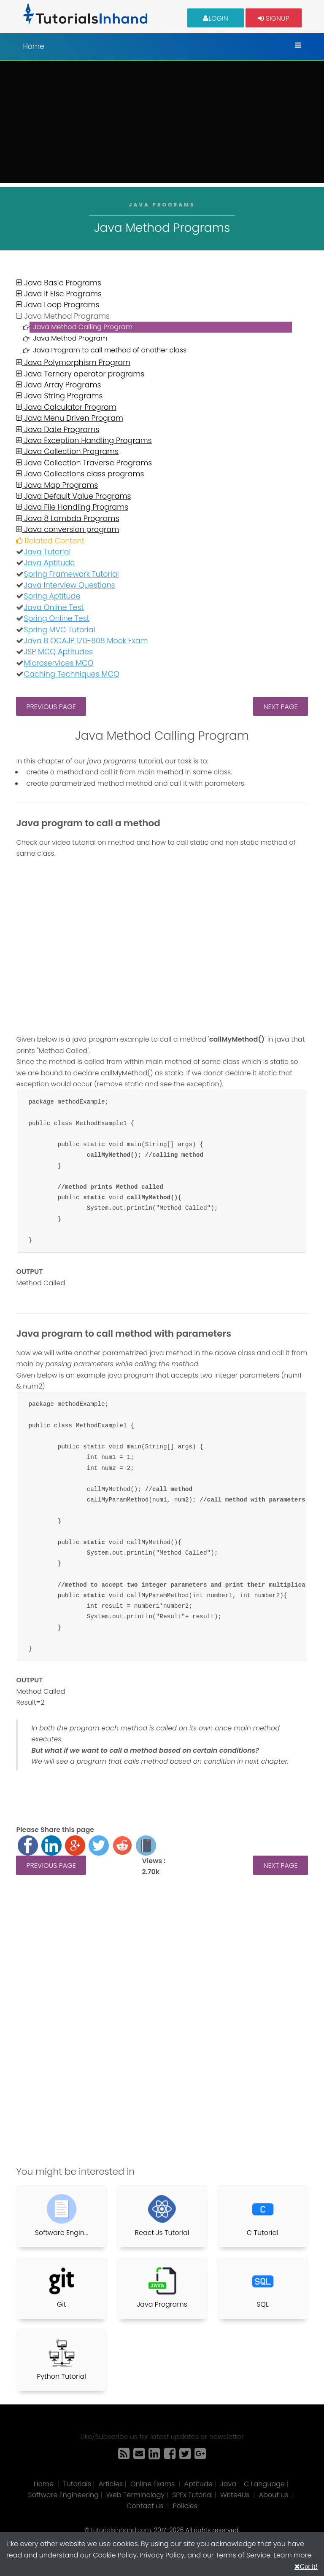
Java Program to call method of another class (109, 350)
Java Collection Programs (67, 451)
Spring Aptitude (52, 596)
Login (215, 18)
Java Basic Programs (58, 283)
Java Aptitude (49, 563)
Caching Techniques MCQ (71, 674)
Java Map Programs (57, 485)
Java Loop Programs (57, 305)
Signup (273, 18)
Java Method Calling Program (82, 327)
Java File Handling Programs (72, 507)
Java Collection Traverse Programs (84, 463)
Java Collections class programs (80, 474)
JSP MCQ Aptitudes (58, 652)
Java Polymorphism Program (73, 362)
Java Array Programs (58, 385)
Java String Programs (59, 396)
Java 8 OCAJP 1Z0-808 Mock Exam (86, 641)
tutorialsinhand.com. (121, 2530)
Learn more (292, 2555)
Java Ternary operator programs (80, 374)
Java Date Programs (57, 429)
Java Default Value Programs (73, 496)
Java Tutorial (47, 552)
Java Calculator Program (66, 407)
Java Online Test (54, 607)
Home (33, 46)
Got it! (309, 2566)
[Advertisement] (162, 124)
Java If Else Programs (59, 294)
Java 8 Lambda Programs (67, 518)
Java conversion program (67, 529)
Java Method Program (70, 338)
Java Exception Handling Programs (83, 440)
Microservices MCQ (58, 663)
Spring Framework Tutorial (71, 574)
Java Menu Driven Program (69, 418)
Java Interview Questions (69, 585)
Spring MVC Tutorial (59, 630)
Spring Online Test (56, 618)
